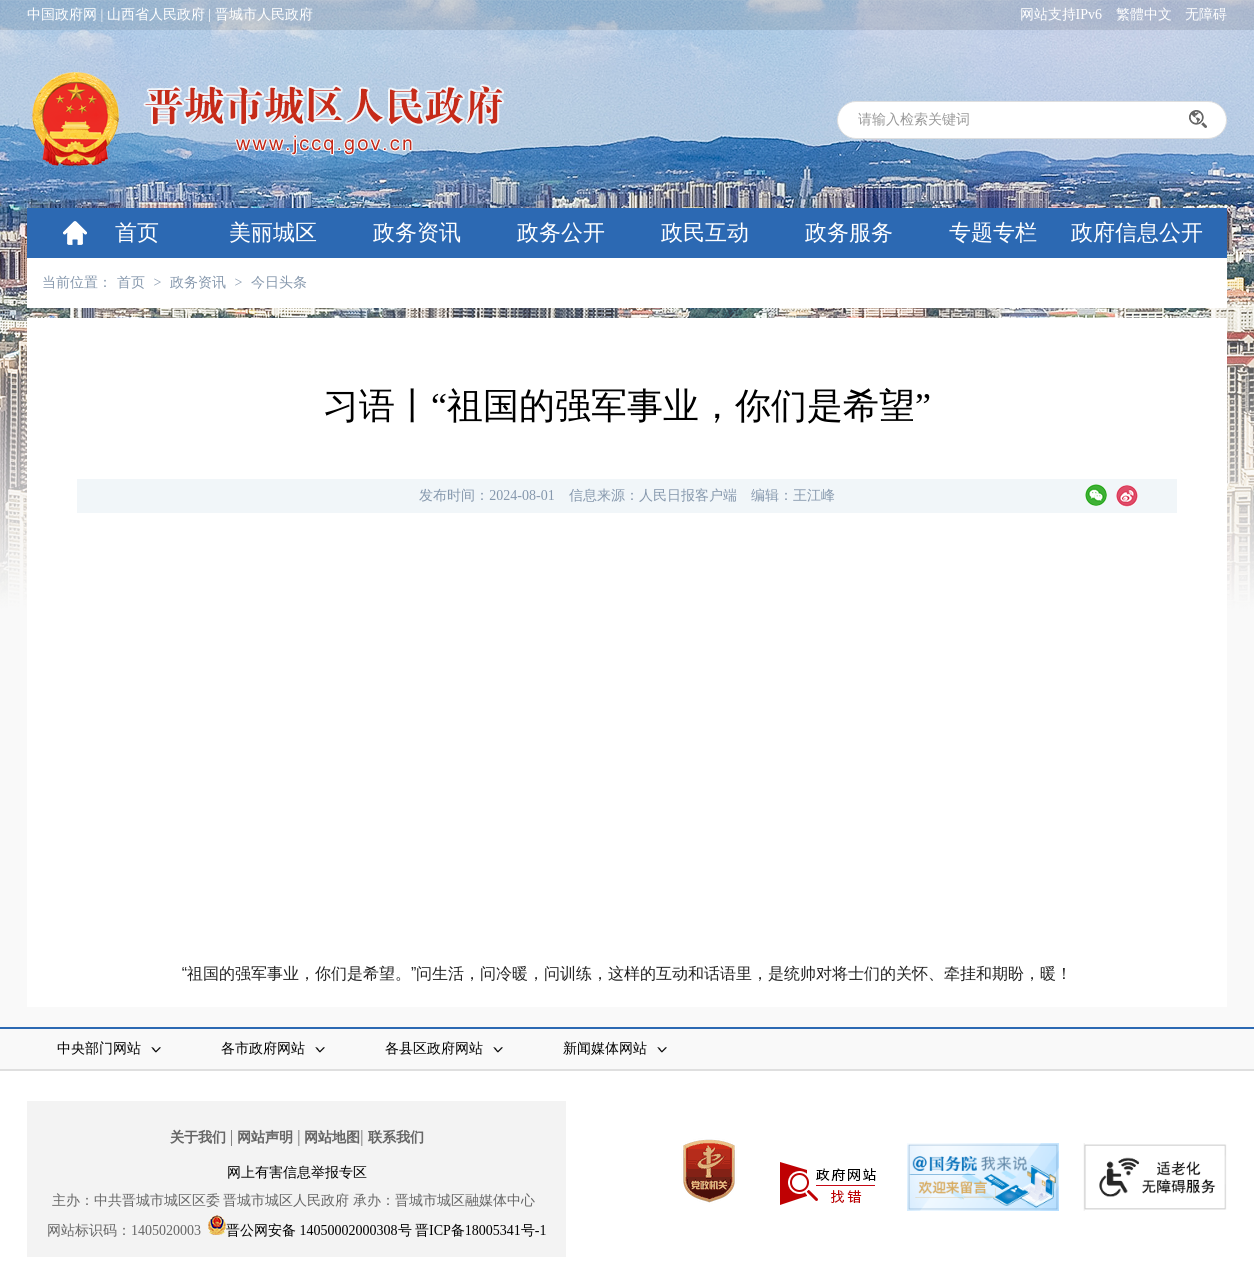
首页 (137, 232)
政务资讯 (417, 232)
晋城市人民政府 (264, 14)
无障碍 (1206, 14)
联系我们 (396, 1137)
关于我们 (198, 1137)
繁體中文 (1144, 14)
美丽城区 (273, 232)
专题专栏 (993, 232)
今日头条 (279, 282)
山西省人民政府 (156, 14)
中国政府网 (62, 14)
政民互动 (705, 232)
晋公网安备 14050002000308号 (319, 1230)
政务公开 (561, 232)
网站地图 (332, 1137)
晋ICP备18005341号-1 (480, 1230)
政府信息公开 (1137, 232)
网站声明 (265, 1137)
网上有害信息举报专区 (297, 1172)
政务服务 (849, 232)
